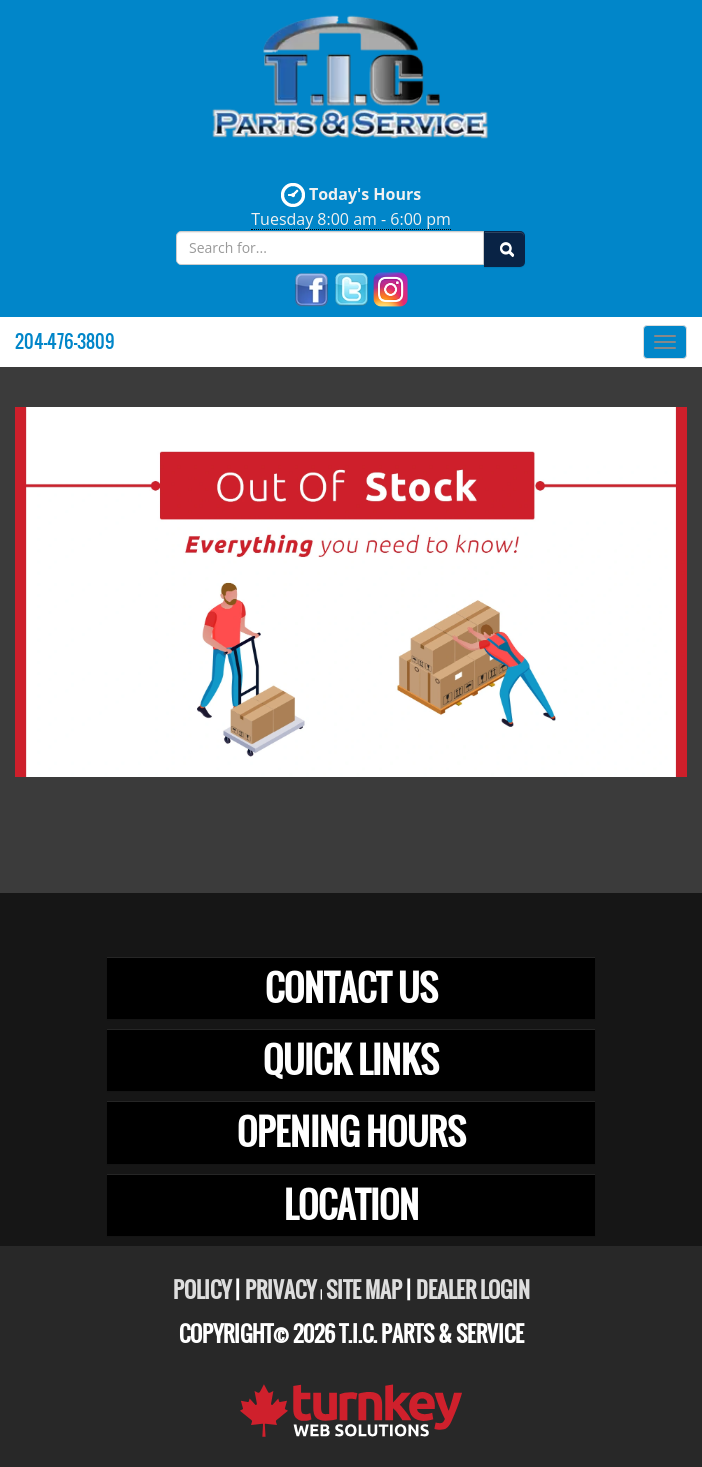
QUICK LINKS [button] (351, 1060)
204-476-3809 (65, 341)
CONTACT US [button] (351, 988)
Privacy (280, 1290)
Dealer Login (473, 1290)
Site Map (364, 1290)
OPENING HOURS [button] (351, 1132)
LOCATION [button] (351, 1205)
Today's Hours (350, 206)
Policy (202, 1290)
